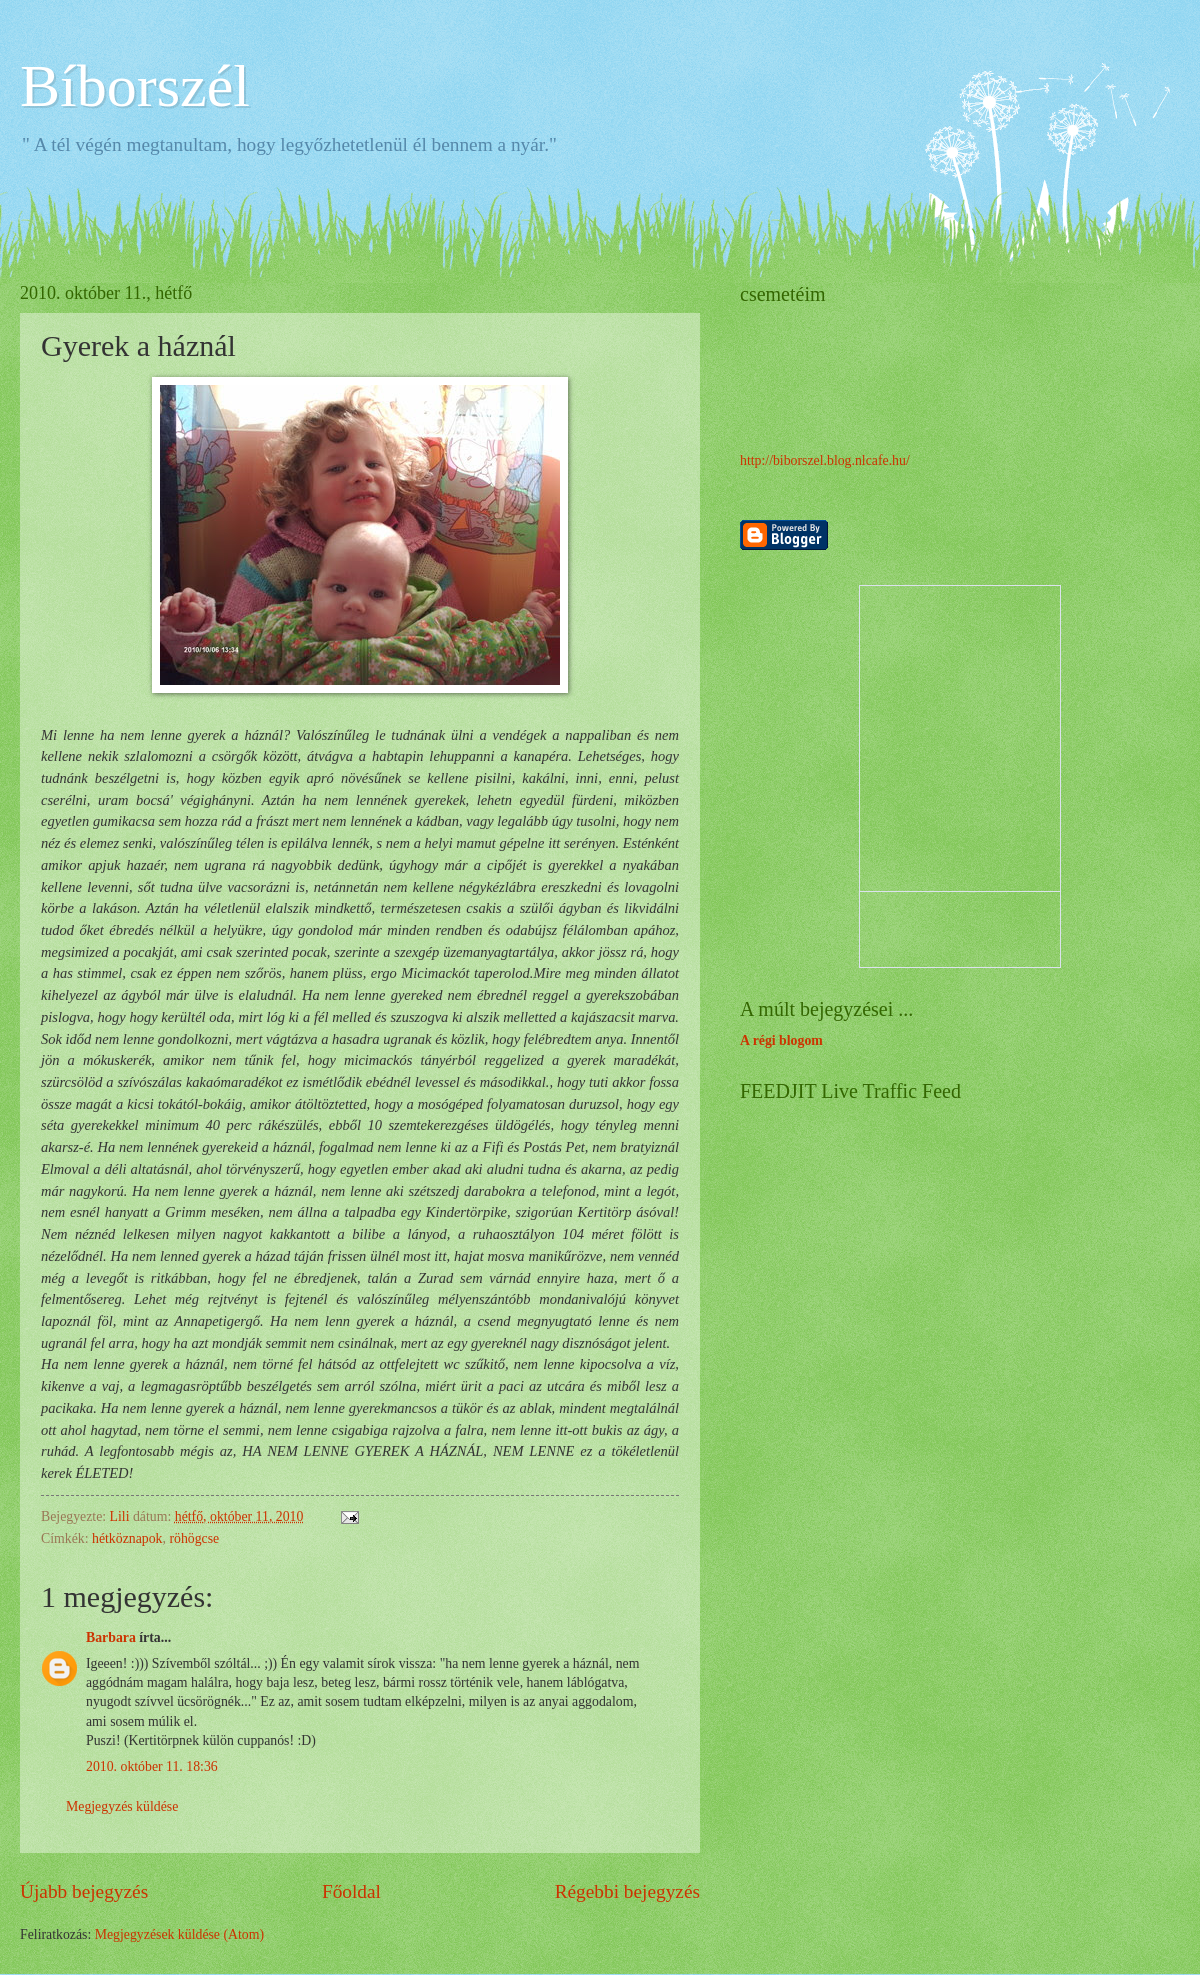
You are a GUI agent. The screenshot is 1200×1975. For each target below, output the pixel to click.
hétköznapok (127, 1538)
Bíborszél (135, 86)
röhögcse (194, 1538)
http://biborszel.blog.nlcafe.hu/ (825, 460)
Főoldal (351, 1891)
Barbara (111, 1637)
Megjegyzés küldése (122, 1806)
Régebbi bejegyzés (627, 1891)
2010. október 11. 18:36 (152, 1766)
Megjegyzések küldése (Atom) (179, 1934)
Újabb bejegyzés (84, 1891)
